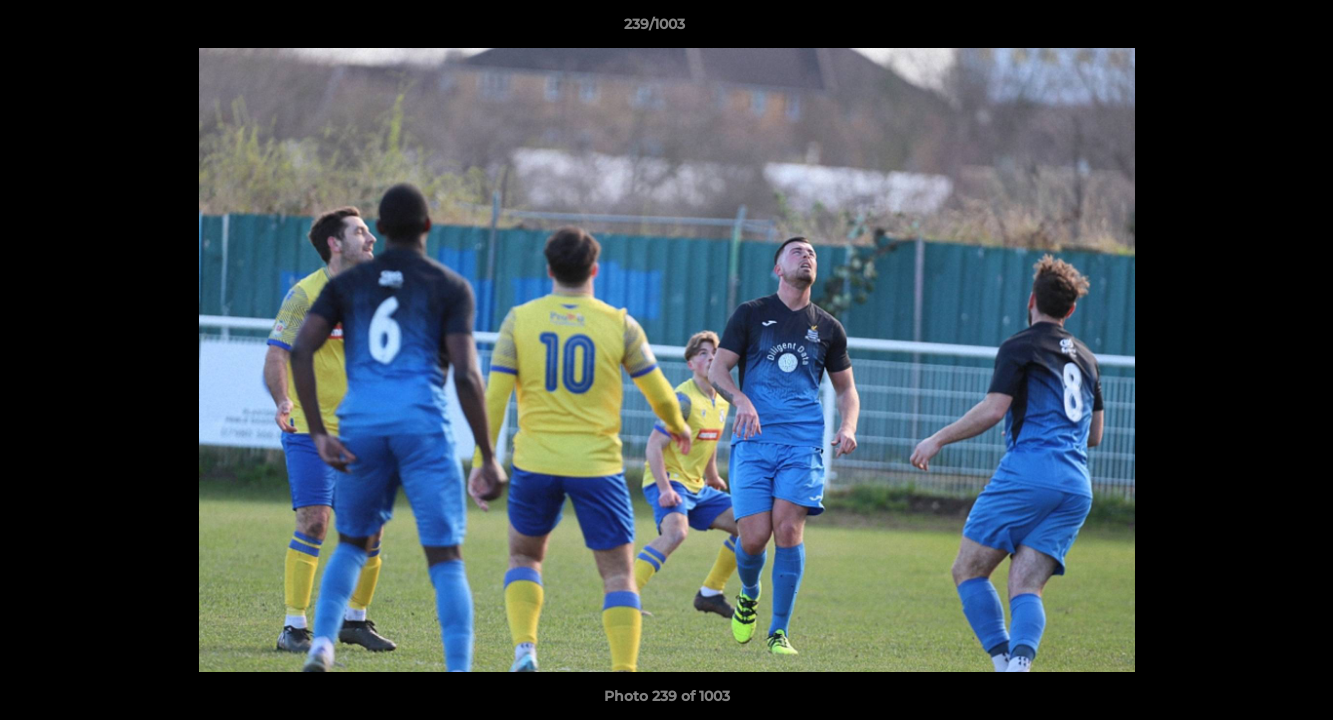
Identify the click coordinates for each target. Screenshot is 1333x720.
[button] (1249, 29)
